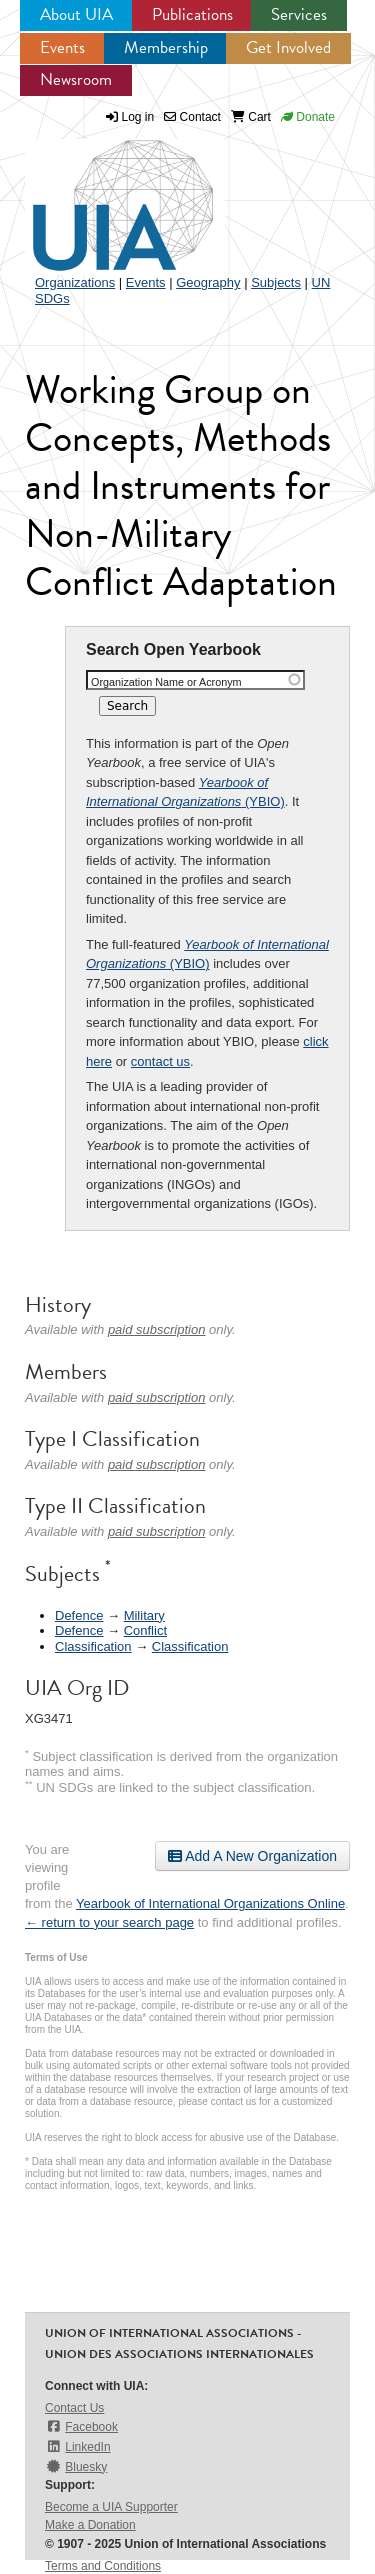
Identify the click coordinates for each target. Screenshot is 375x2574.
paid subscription (157, 1329)
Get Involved (288, 47)
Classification (93, 1646)
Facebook (81, 2426)
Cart (251, 117)
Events (62, 47)
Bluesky (76, 2466)
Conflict (145, 1630)
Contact (192, 117)
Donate (308, 117)
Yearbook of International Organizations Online (210, 1903)
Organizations (75, 282)
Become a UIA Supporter (111, 2507)
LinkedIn (78, 2446)
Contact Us (74, 2408)
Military (144, 1615)
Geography (208, 282)
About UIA (76, 14)
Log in (138, 117)
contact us (160, 1061)
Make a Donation (90, 2525)
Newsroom (76, 79)
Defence (79, 1615)
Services (299, 14)
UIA (100, 194)
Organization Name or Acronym (166, 682)
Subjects (276, 282)
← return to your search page (109, 1922)
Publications (192, 14)
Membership (166, 47)
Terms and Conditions (103, 2566)
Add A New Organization (252, 1856)
